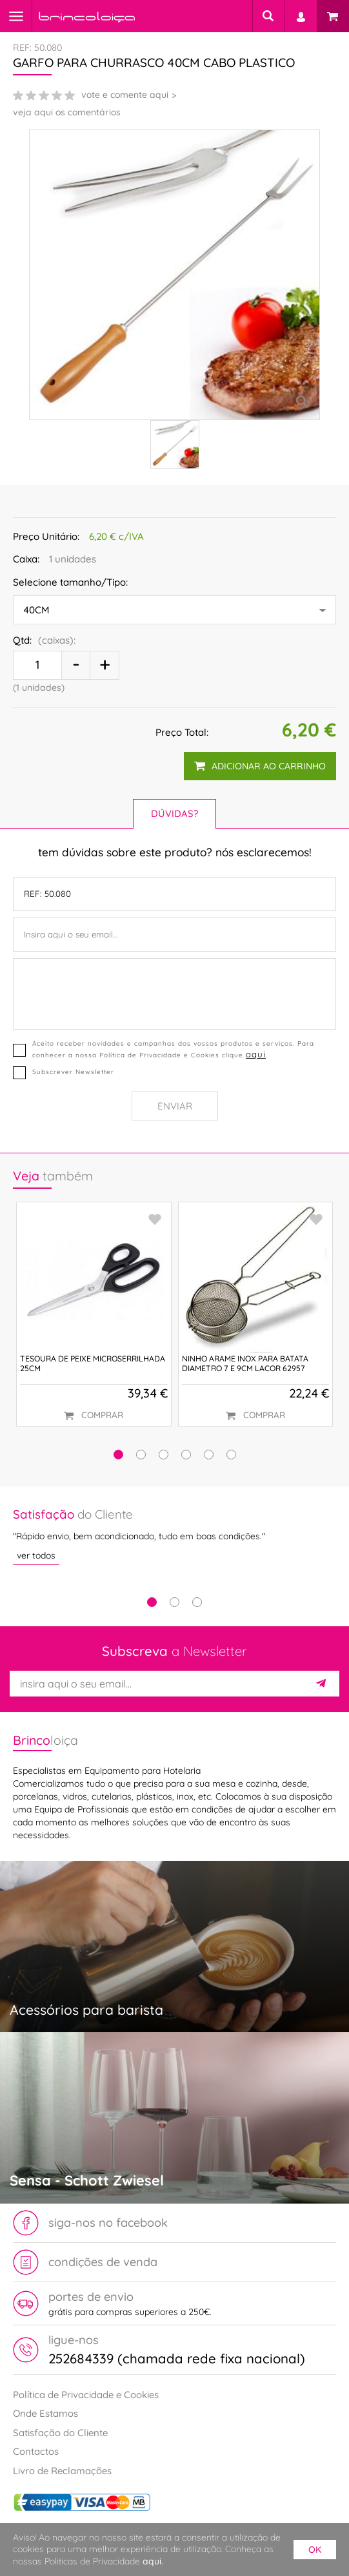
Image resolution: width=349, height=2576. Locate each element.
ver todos (36, 1555)
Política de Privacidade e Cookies (86, 2395)
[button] (118, 1454)
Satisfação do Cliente (60, 2433)
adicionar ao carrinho (260, 766)
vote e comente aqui (124, 94)
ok (314, 2549)
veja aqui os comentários (67, 112)
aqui (256, 1054)
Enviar (174, 1106)
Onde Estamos (45, 2413)
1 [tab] (152, 1602)
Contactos (36, 2451)
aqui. (153, 2561)
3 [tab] (197, 1602)
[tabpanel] (174, 1535)
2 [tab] (174, 1602)
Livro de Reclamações (62, 2471)
